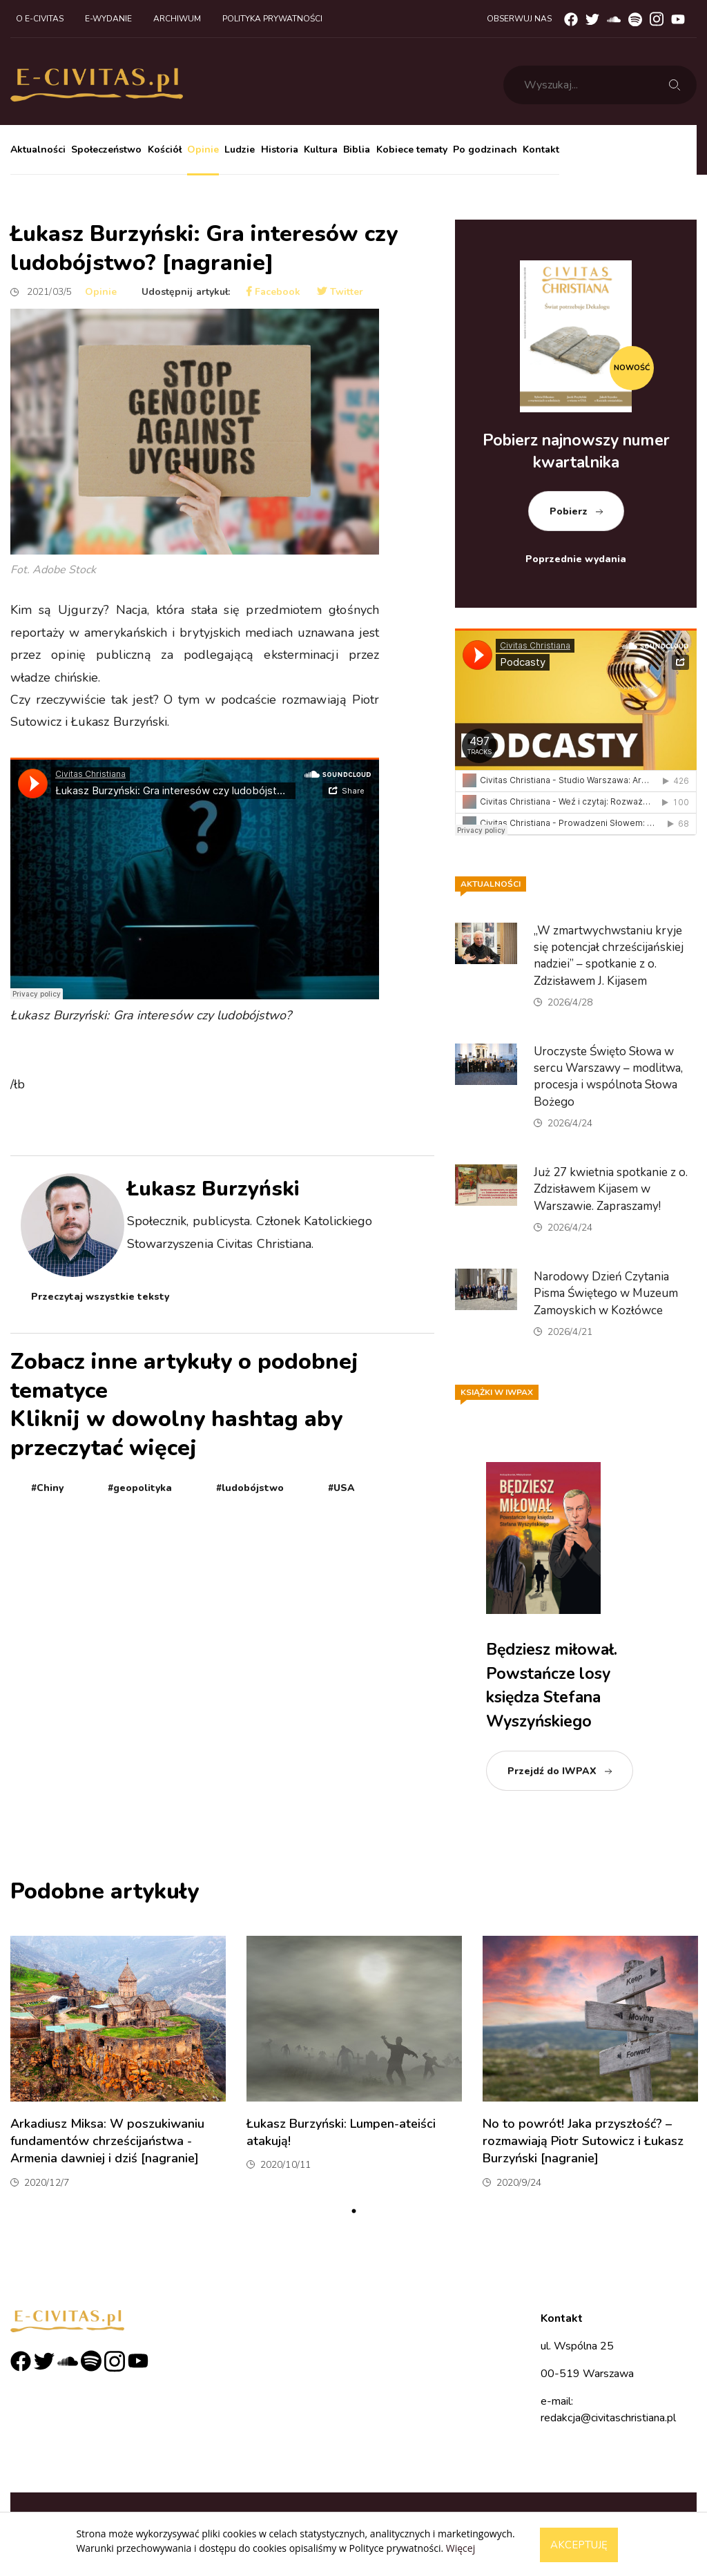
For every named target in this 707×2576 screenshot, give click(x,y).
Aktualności (38, 149)
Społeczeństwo (106, 149)
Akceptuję (579, 2545)
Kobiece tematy (411, 149)
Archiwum (177, 18)
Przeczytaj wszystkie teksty (100, 1296)
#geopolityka (140, 1487)
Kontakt (541, 149)
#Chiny (47, 1487)
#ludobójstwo (250, 1487)
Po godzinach (485, 149)
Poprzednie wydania (575, 559)
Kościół (165, 149)
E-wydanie (108, 18)
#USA (341, 1487)
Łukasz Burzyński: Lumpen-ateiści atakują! (341, 2132)
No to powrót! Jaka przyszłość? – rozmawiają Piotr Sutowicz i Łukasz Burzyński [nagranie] (583, 2140)
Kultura (321, 149)
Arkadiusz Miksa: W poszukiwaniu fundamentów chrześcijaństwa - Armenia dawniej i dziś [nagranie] (107, 2140)
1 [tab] (353, 2211)
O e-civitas (40, 18)
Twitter (340, 291)
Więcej (460, 2548)
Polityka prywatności (272, 18)
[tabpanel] (118, 2068)
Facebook (273, 291)
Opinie (203, 149)
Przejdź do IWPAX (552, 1771)
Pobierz (569, 511)
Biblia (356, 149)
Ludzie (239, 149)
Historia (279, 149)
